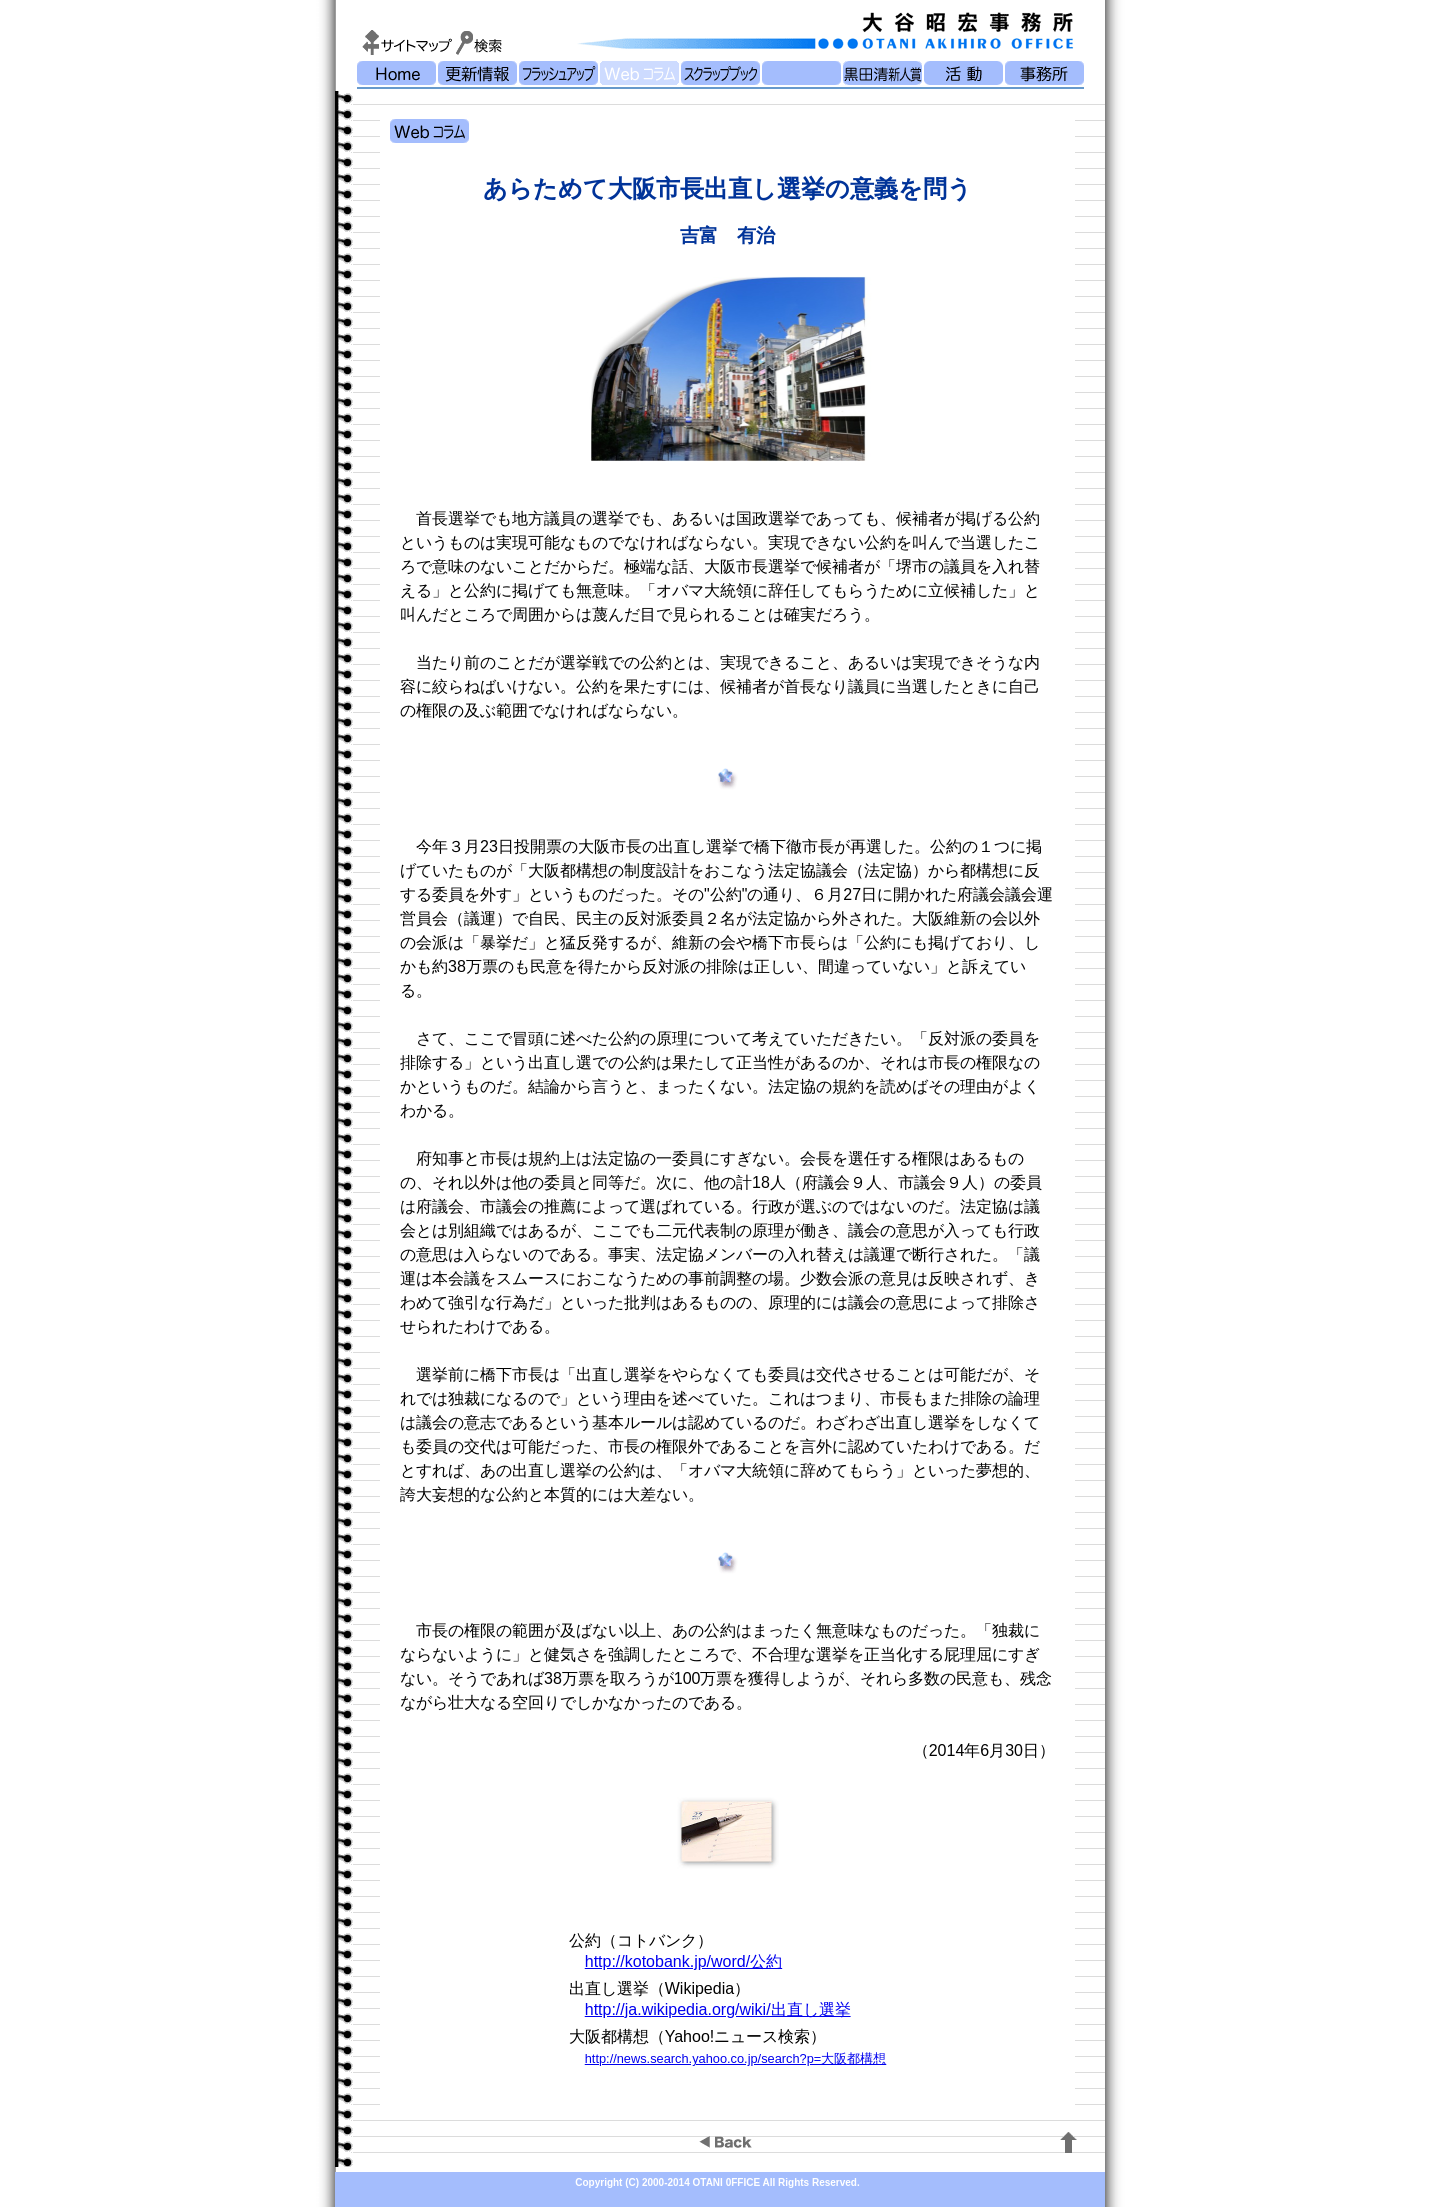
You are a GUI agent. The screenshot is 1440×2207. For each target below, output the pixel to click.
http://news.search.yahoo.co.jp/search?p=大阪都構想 (736, 2058)
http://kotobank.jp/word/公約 (683, 1961)
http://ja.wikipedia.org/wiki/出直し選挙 (718, 2009)
